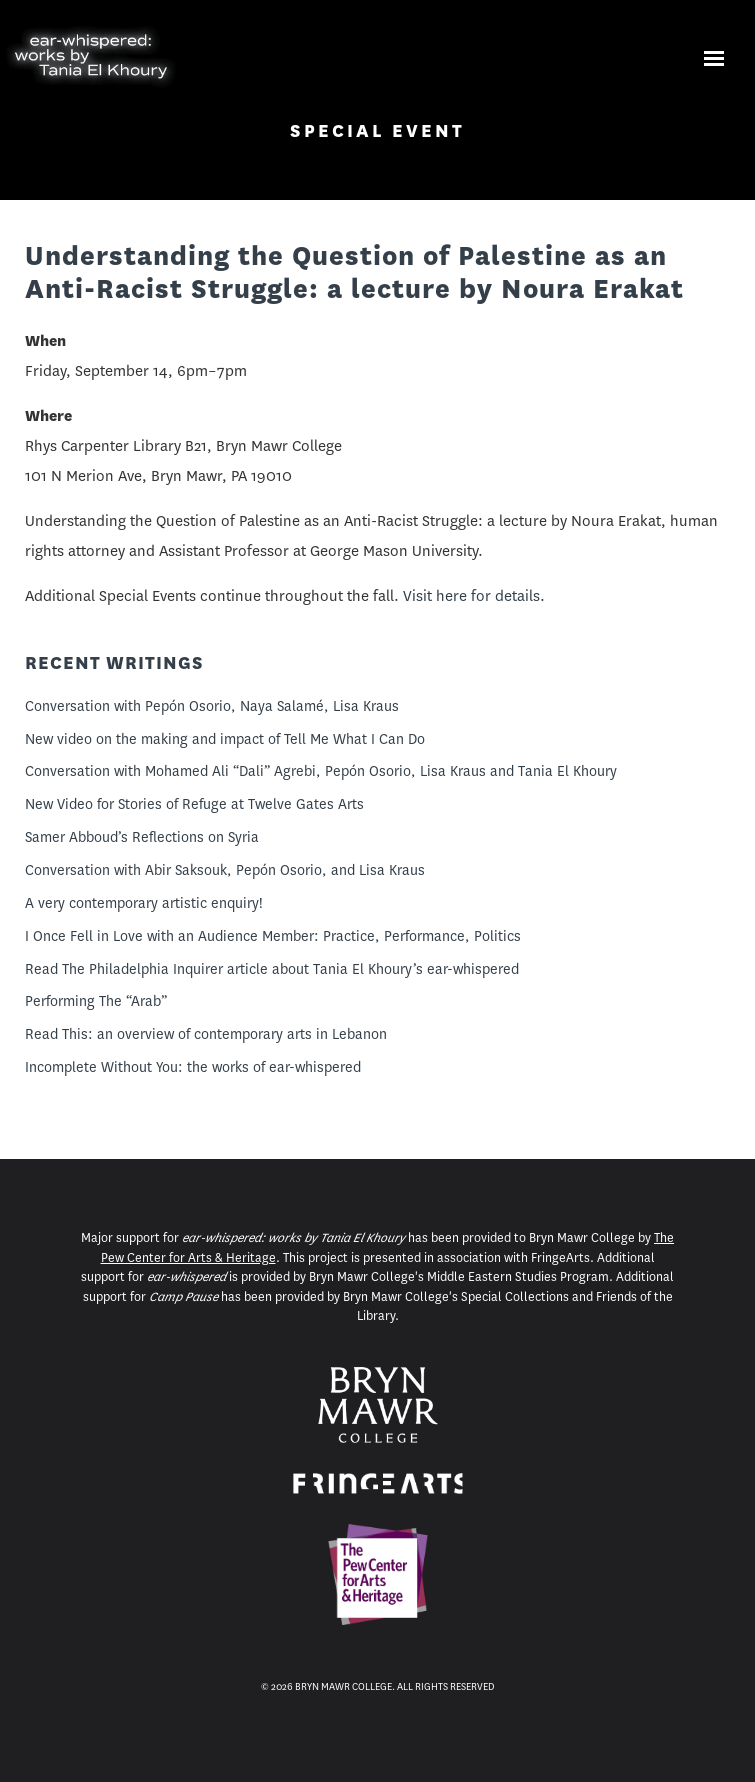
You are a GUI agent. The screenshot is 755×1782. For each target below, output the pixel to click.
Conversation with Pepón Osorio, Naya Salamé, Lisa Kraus (212, 706)
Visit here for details (471, 596)
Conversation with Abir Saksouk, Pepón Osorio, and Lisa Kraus (225, 870)
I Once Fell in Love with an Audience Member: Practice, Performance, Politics (273, 936)
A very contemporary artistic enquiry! (144, 903)
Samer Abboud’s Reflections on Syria (142, 837)
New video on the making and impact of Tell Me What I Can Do (225, 739)
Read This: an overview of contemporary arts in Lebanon (206, 1034)
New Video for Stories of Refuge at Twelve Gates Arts (194, 804)
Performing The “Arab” (96, 1001)
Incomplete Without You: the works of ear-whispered (193, 1067)
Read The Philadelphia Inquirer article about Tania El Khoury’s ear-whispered (272, 969)
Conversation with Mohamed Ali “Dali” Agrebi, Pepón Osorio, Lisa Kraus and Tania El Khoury (321, 771)
